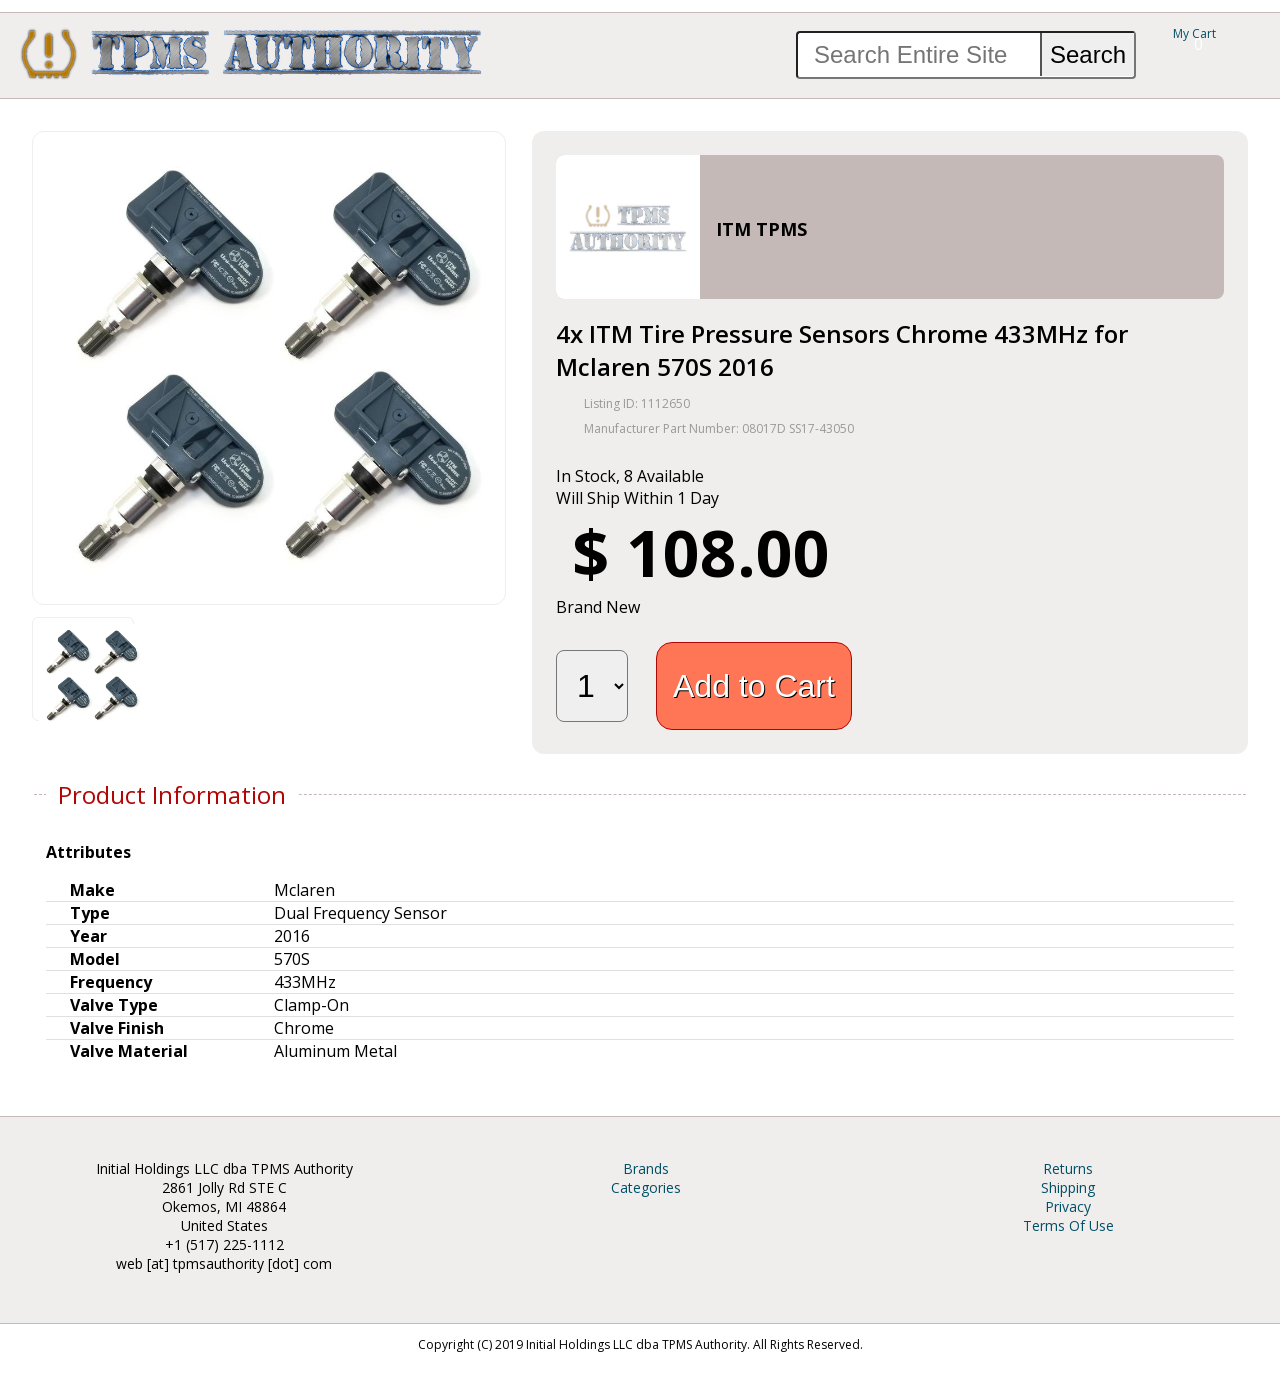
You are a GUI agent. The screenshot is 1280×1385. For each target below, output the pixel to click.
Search (1088, 54)
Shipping (1068, 1187)
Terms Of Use (1068, 1225)
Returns (1068, 1168)
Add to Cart (754, 686)
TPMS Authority (252, 53)
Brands (646, 1168)
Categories (646, 1187)
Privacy (1068, 1206)
